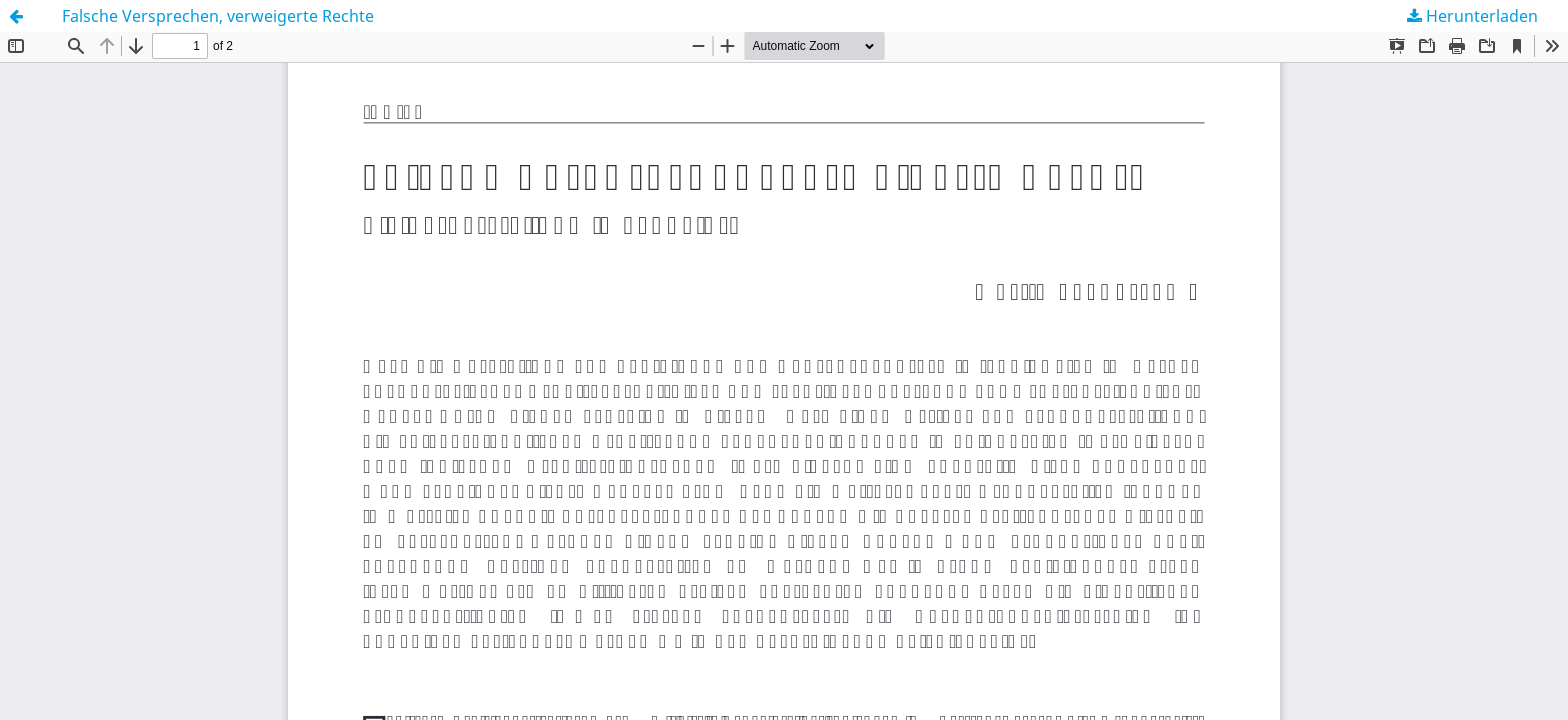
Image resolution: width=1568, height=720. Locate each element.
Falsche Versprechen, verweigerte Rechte (218, 16)
